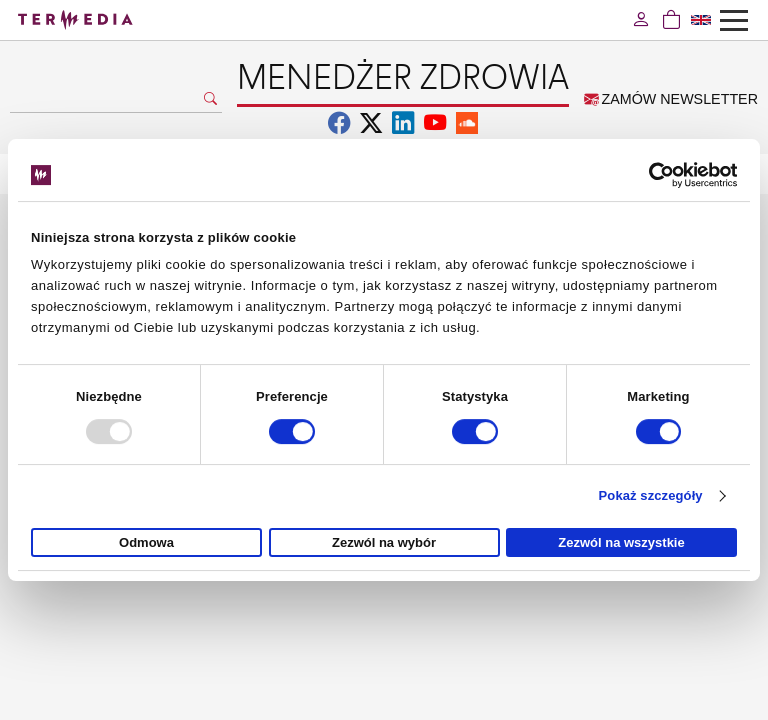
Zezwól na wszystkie (621, 542)
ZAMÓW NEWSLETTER (671, 99)
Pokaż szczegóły (651, 495)
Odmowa (146, 542)
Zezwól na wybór (384, 542)
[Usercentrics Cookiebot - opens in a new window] (649, 175)
